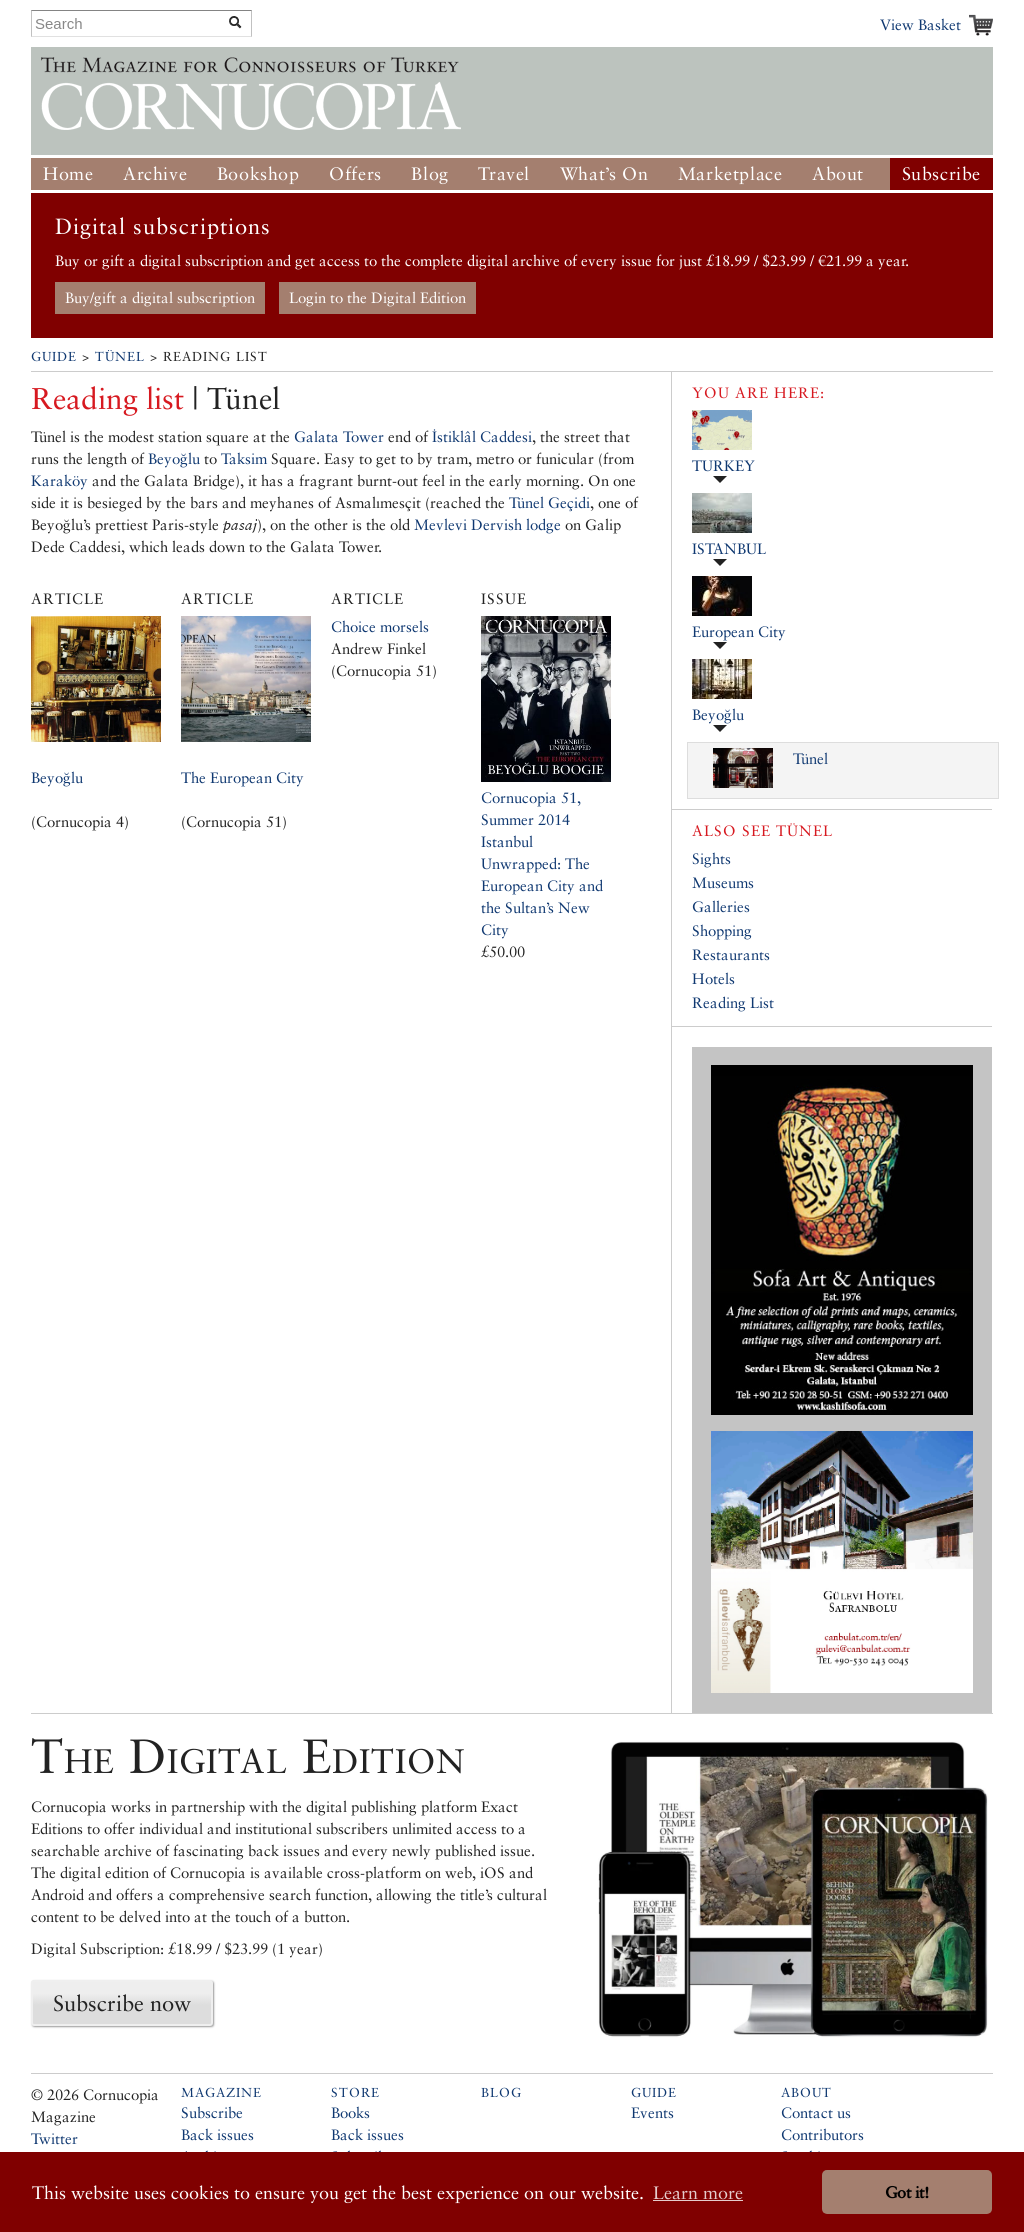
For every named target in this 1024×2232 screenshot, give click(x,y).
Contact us (816, 2112)
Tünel (120, 356)
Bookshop (258, 173)
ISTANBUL (729, 548)
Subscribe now (122, 2003)
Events (652, 2112)
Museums (723, 882)
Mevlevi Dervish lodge (487, 524)
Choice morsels (380, 626)
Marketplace (730, 173)
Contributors (822, 2134)
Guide (54, 356)
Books (350, 2112)
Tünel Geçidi (549, 502)
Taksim (244, 458)
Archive (155, 173)
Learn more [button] (698, 2192)
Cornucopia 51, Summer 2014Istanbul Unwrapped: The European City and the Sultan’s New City (542, 863)
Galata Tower (339, 436)
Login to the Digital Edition (377, 297)
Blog (429, 173)
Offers (355, 173)
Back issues (217, 2134)
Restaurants (731, 954)
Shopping (722, 930)
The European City (242, 777)
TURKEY (723, 465)
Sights (711, 858)
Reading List (733, 1002)
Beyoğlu (174, 458)
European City (739, 631)
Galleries (721, 906)
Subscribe (941, 173)
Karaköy (59, 480)
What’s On (604, 173)
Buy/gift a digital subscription (160, 297)
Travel (504, 173)
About (838, 173)
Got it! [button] (907, 2192)
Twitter (54, 2138)
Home (68, 173)
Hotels (713, 978)
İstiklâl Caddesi (482, 436)
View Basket (920, 24)
